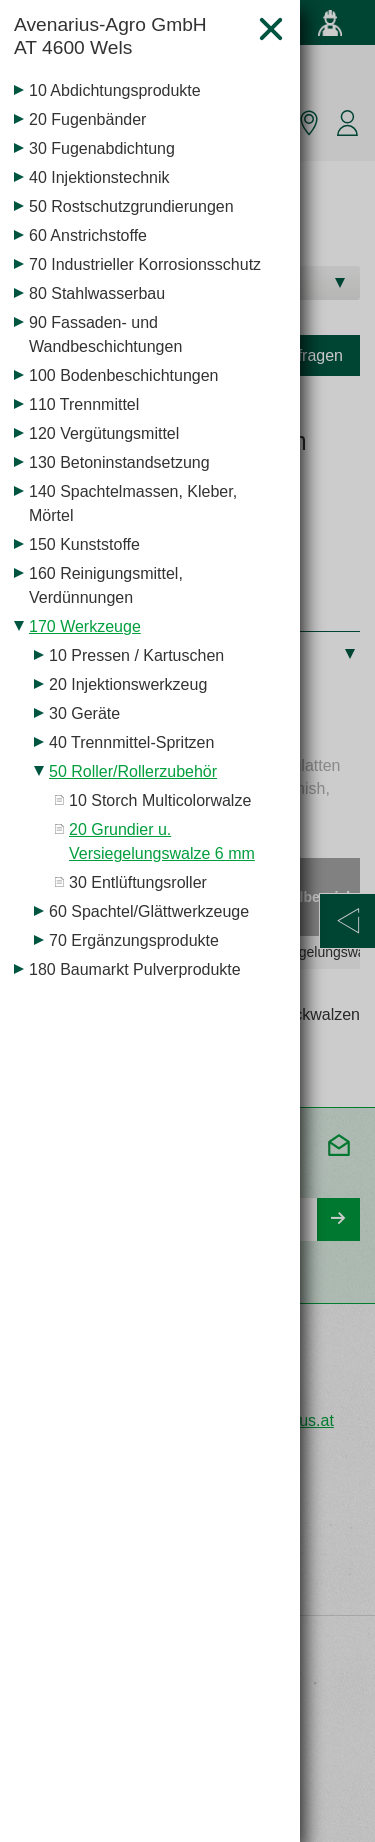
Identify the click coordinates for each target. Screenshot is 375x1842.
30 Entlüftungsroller (138, 882)
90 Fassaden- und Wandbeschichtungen (105, 334)
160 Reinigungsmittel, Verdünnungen (106, 585)
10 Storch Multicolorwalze (160, 800)
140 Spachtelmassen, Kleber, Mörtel (133, 503)
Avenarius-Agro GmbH (128, 36)
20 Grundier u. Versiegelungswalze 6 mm (162, 841)
